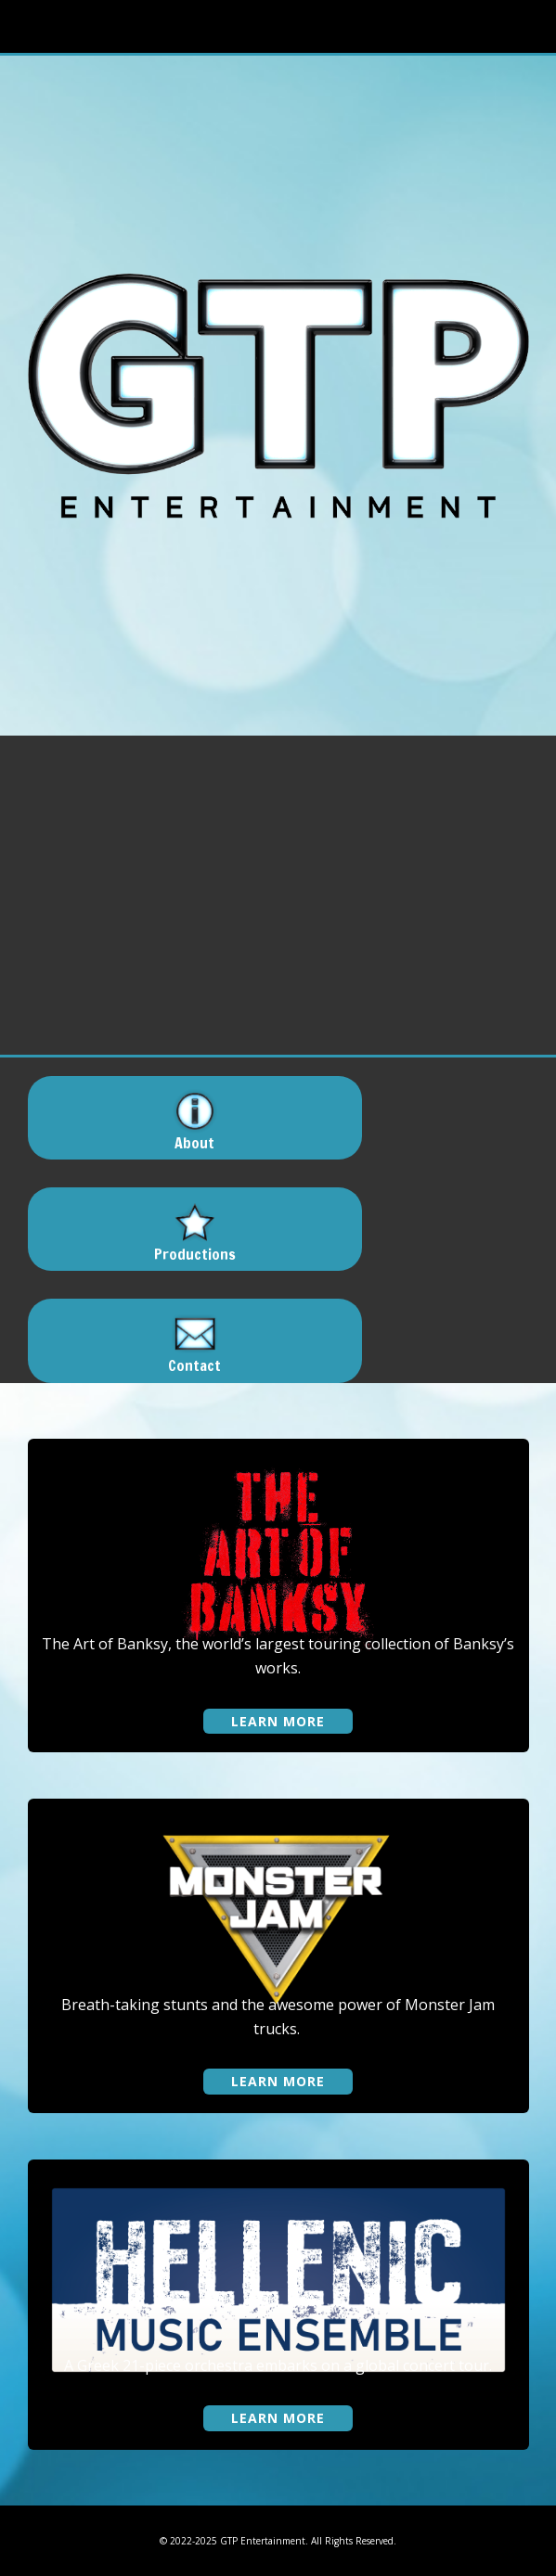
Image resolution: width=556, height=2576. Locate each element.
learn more (278, 1721)
